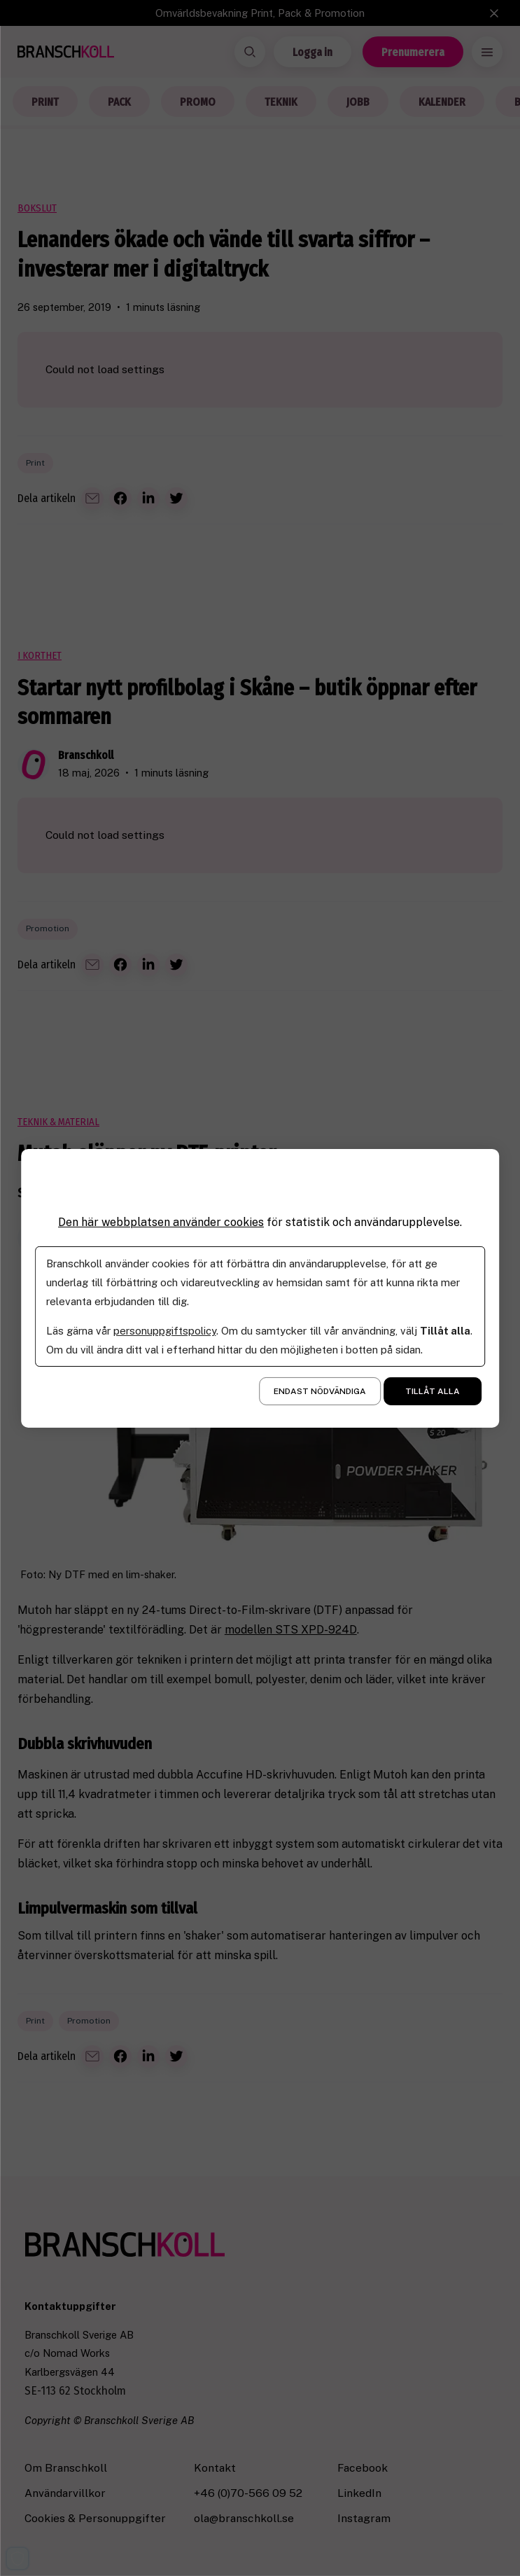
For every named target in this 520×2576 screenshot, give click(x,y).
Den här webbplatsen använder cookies (161, 1221)
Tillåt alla (432, 1391)
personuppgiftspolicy (164, 1331)
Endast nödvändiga (320, 1391)
